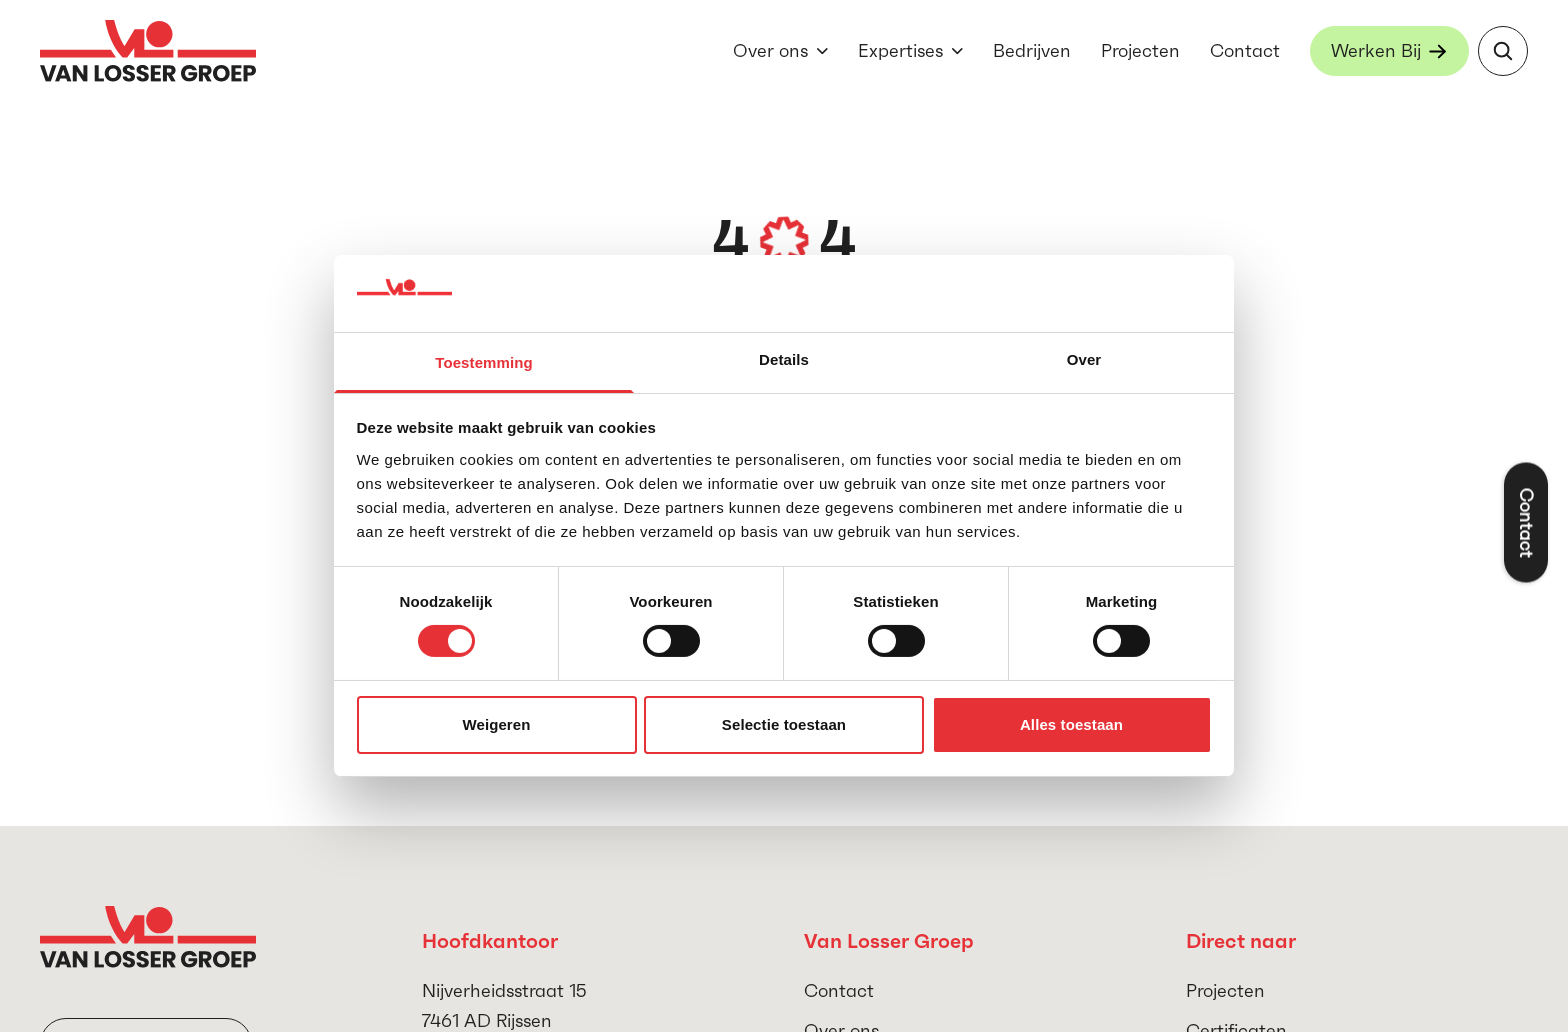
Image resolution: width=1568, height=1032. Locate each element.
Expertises (900, 50)
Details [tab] (784, 359)
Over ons (770, 50)
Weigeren (496, 724)
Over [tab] (1084, 359)
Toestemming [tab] (484, 362)
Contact (1245, 50)
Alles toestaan (1071, 724)
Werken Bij (1376, 50)
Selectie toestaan (784, 724)
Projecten (1140, 50)
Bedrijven (1032, 50)
